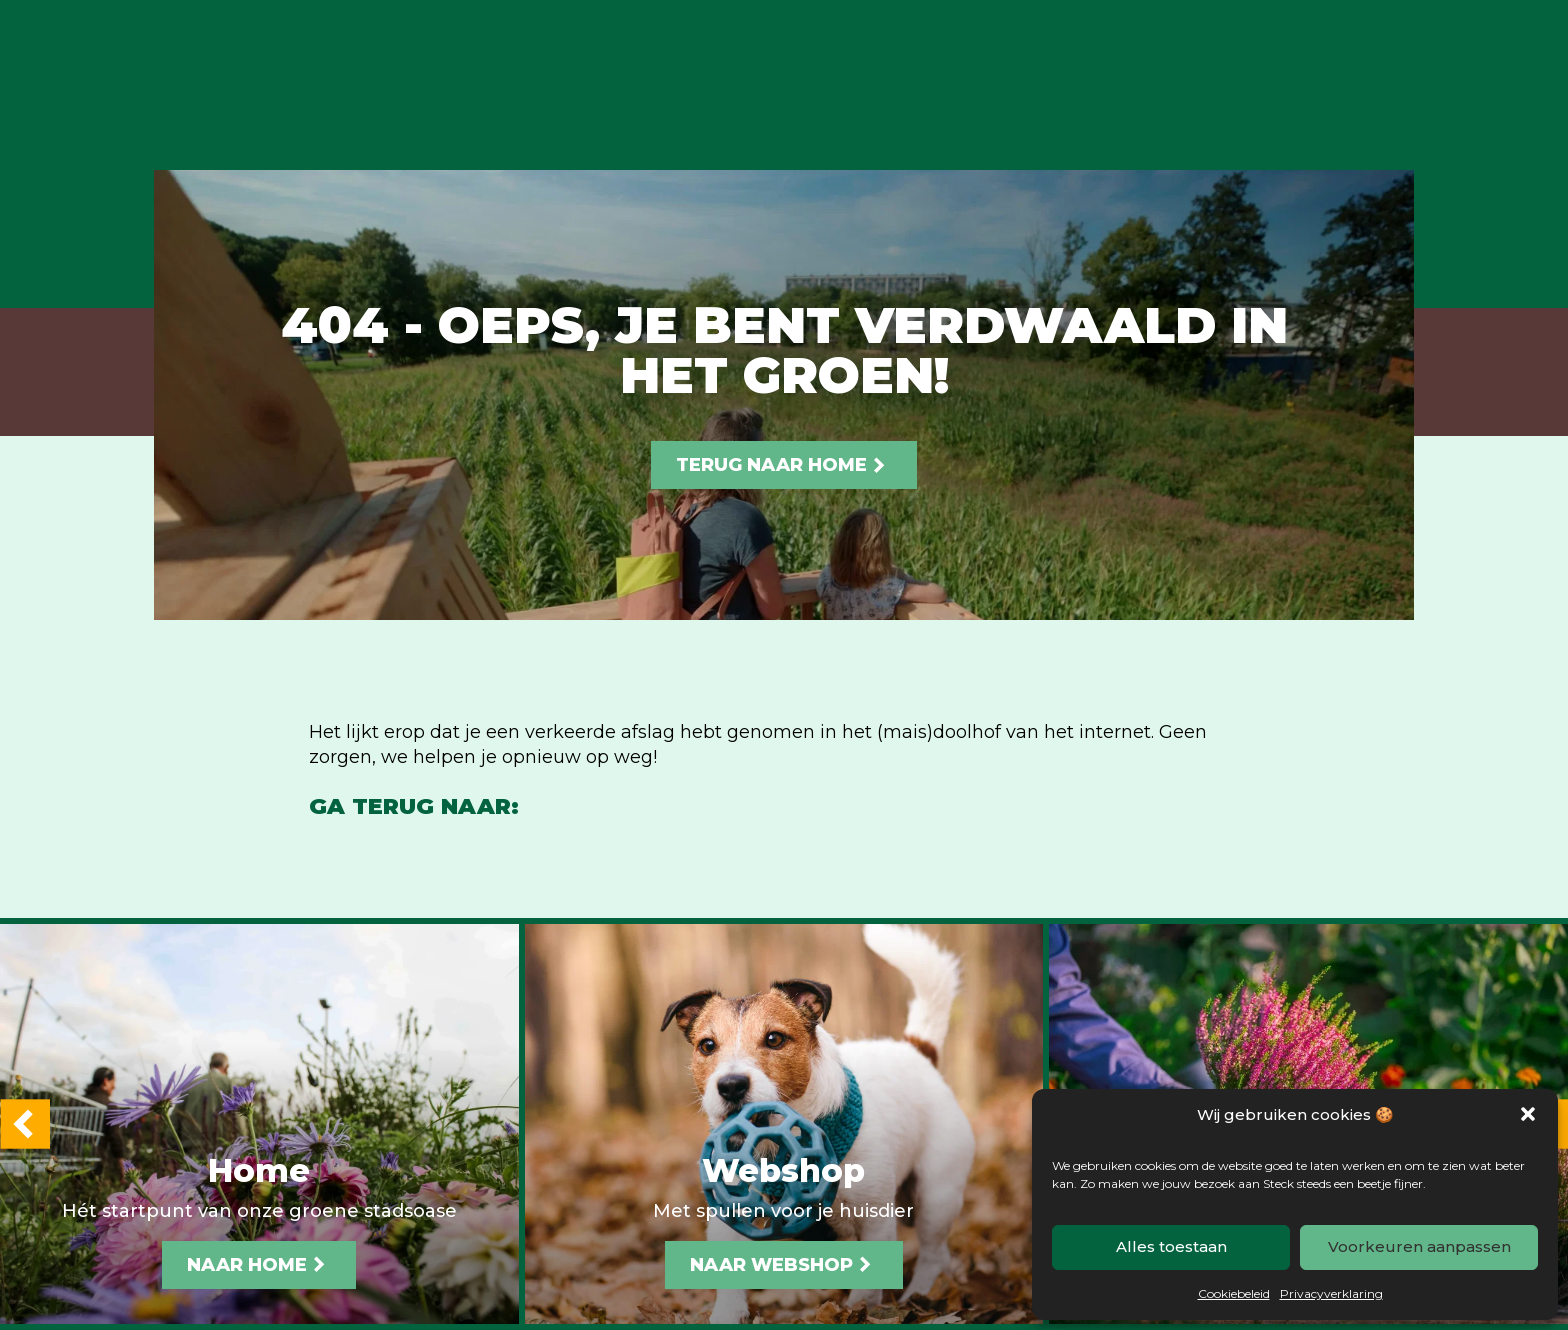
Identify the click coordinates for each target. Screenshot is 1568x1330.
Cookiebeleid (1234, 1293)
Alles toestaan (1171, 1246)
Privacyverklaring (1331, 1293)
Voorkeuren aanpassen (1419, 1246)
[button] (1528, 1114)
